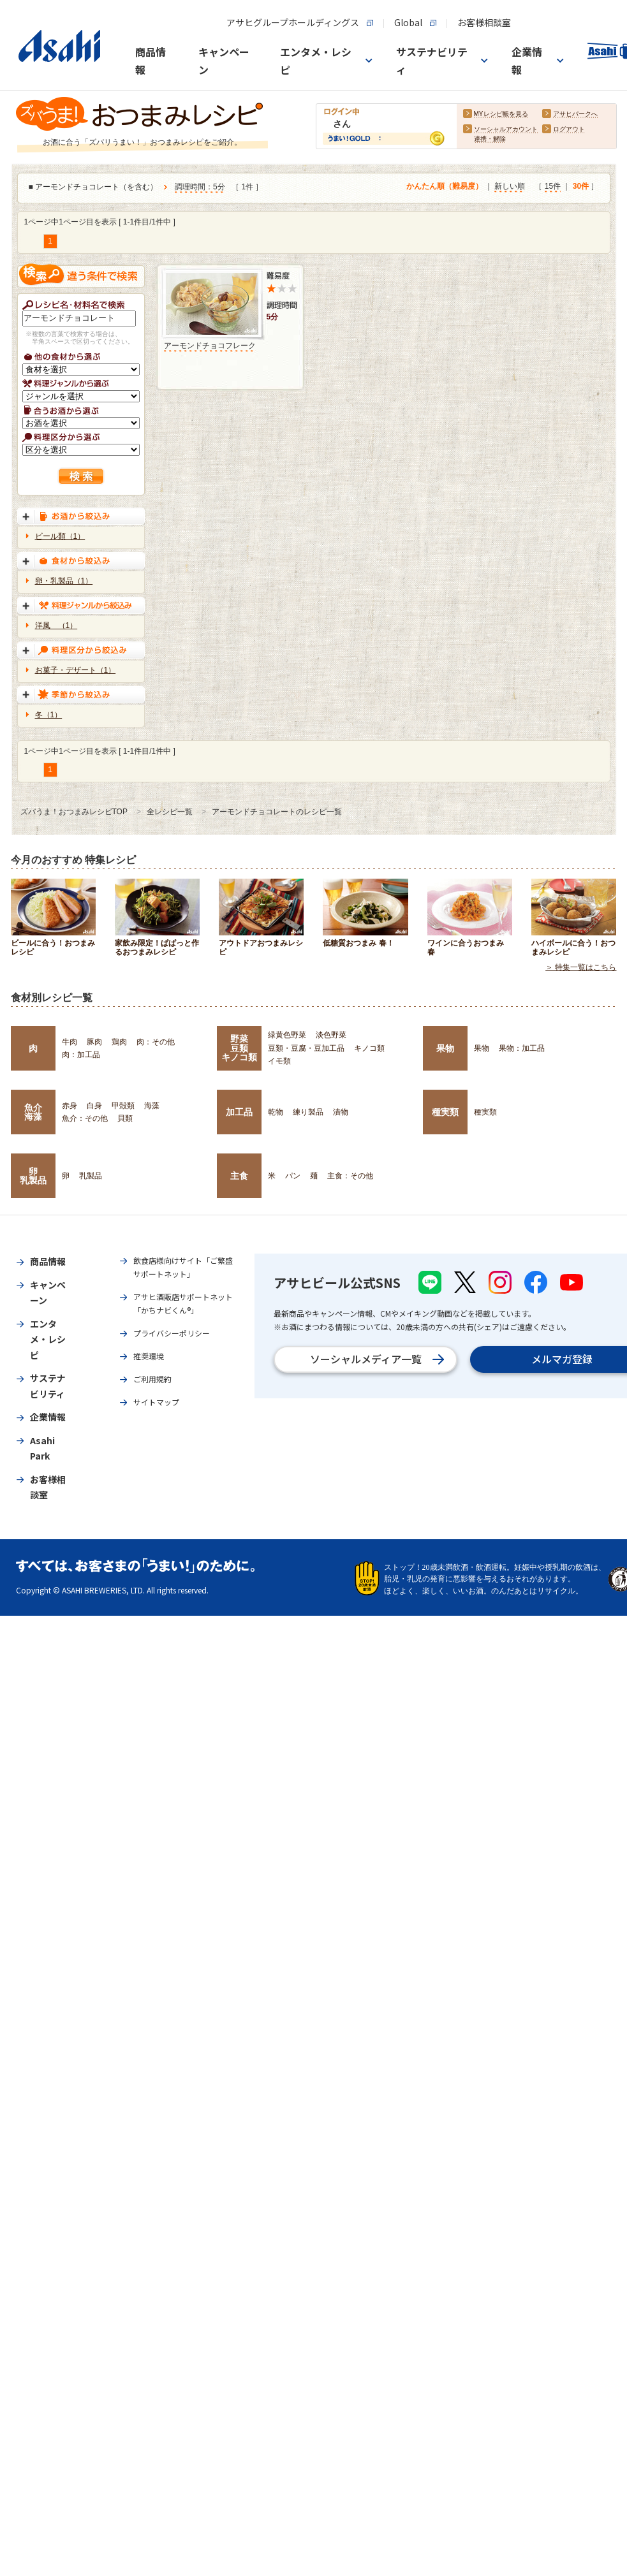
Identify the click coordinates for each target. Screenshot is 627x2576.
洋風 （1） (56, 625)
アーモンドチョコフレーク (210, 345)
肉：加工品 (81, 1054)
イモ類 (279, 1061)
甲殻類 (123, 1105)
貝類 (125, 1118)
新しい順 (509, 186)
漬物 (340, 1112)
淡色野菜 (331, 1034)
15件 (553, 186)
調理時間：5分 (200, 187)
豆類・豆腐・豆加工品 (306, 1048)
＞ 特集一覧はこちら (580, 967)
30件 (581, 186)
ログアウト (569, 129)
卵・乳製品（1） (64, 580)
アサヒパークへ (575, 114)
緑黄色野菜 (287, 1034)
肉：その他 (155, 1041)
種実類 (445, 1112)
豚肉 (94, 1041)
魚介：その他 (85, 1118)
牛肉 (69, 1041)
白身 (94, 1105)
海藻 (151, 1105)
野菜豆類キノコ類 (239, 1048)
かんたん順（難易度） (444, 186)
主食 (239, 1176)
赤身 (69, 1105)
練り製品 (308, 1112)
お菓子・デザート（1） (75, 670)
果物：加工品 (522, 1048)
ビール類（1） (60, 536)
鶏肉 (119, 1041)
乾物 (275, 1112)
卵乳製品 (33, 1175)
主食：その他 (350, 1175)
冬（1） (49, 714)
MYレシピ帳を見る (501, 114)
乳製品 (90, 1175)
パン (292, 1175)
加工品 (239, 1112)
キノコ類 (369, 1048)
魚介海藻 (33, 1112)
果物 (445, 1048)
